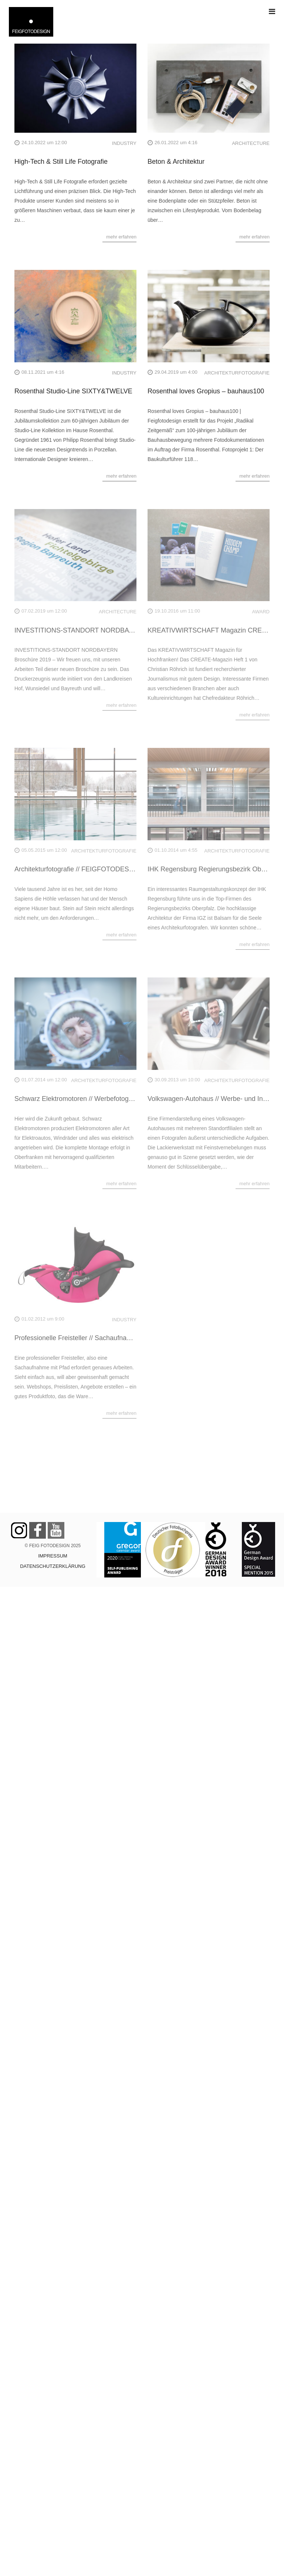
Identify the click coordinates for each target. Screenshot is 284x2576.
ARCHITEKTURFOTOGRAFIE (237, 373)
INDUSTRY (124, 143)
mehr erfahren (121, 237)
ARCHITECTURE (251, 143)
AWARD (261, 611)
